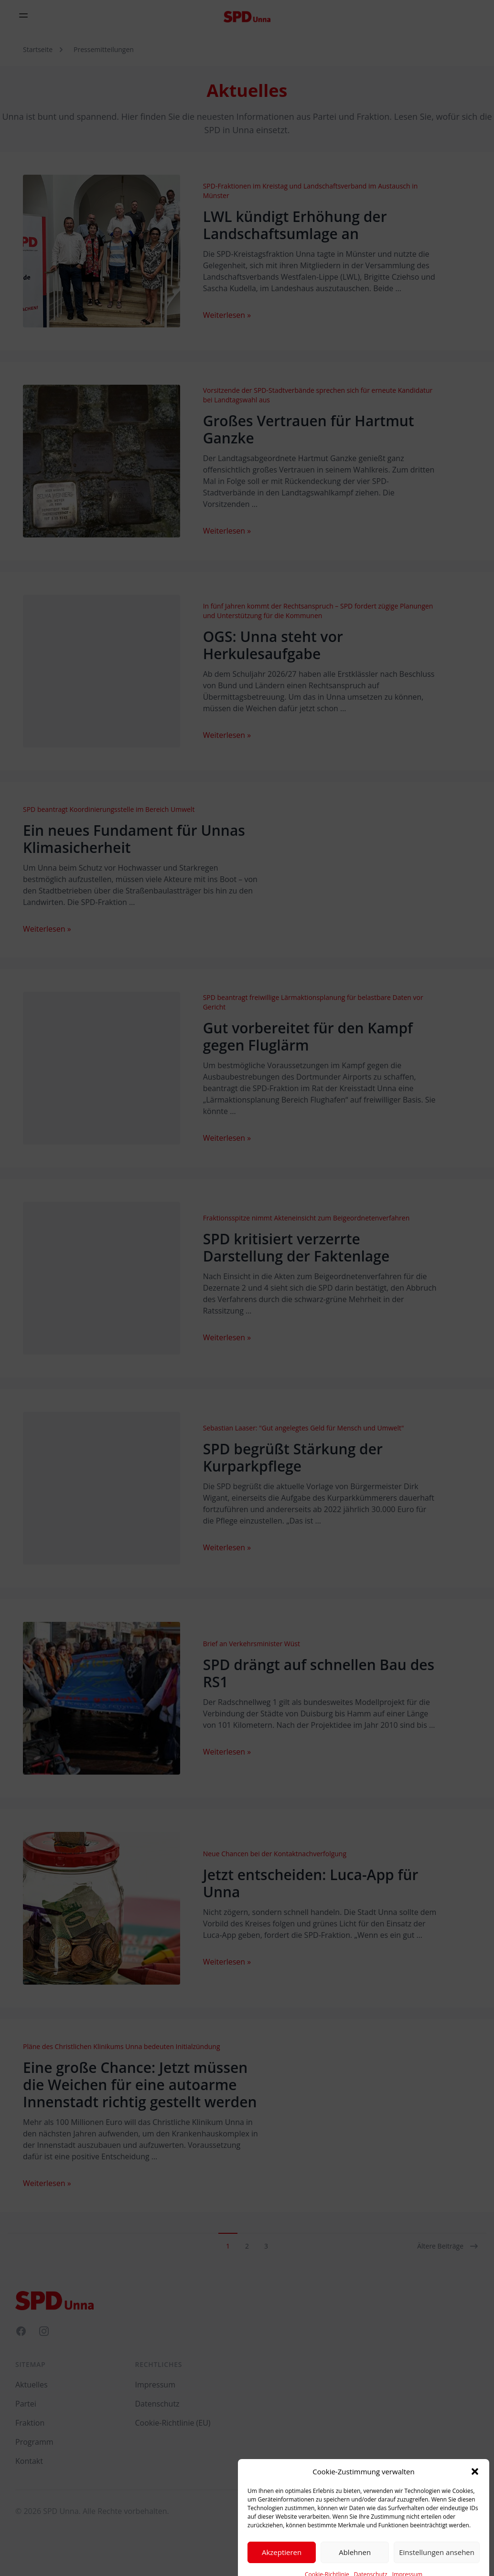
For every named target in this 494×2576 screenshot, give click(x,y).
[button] (475, 2498)
